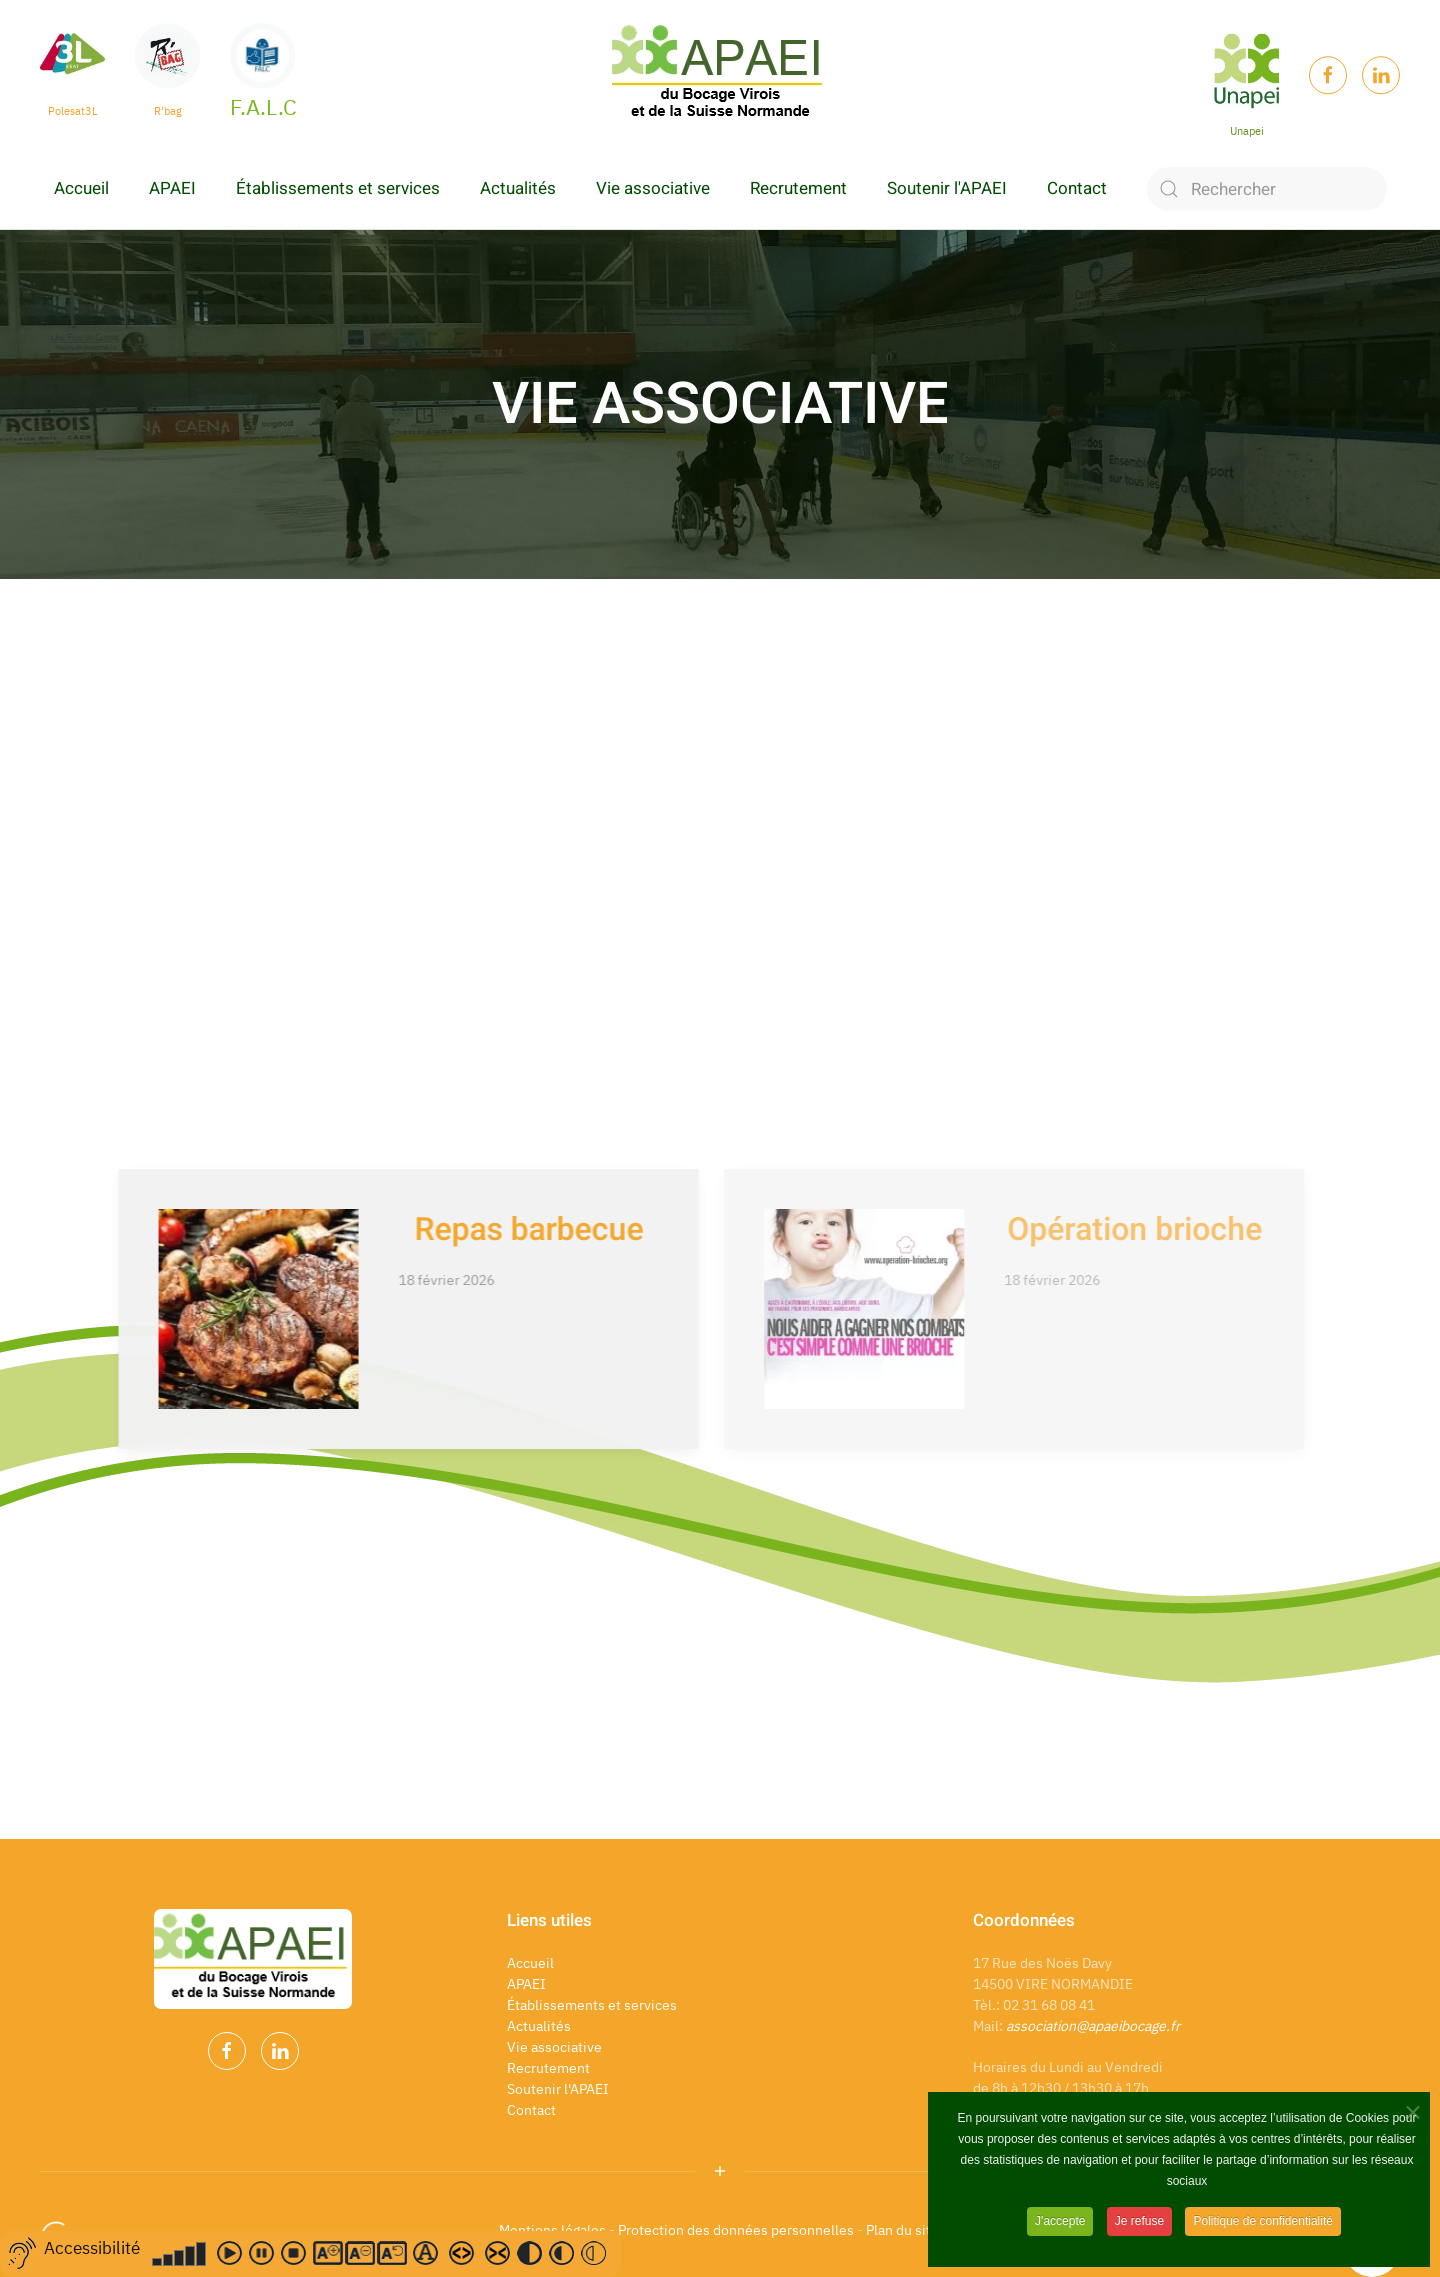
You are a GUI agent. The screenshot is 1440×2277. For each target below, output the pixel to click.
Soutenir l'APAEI (947, 188)
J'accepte (1060, 2221)
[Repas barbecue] (365, 1309)
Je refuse (1139, 2221)
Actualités (518, 188)
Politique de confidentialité (1262, 2221)
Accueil (81, 188)
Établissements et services (338, 188)
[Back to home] (720, 74)
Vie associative (653, 188)
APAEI (172, 188)
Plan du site (904, 2230)
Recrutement (798, 188)
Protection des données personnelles (736, 2230)
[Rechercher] (1267, 189)
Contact (1077, 188)
